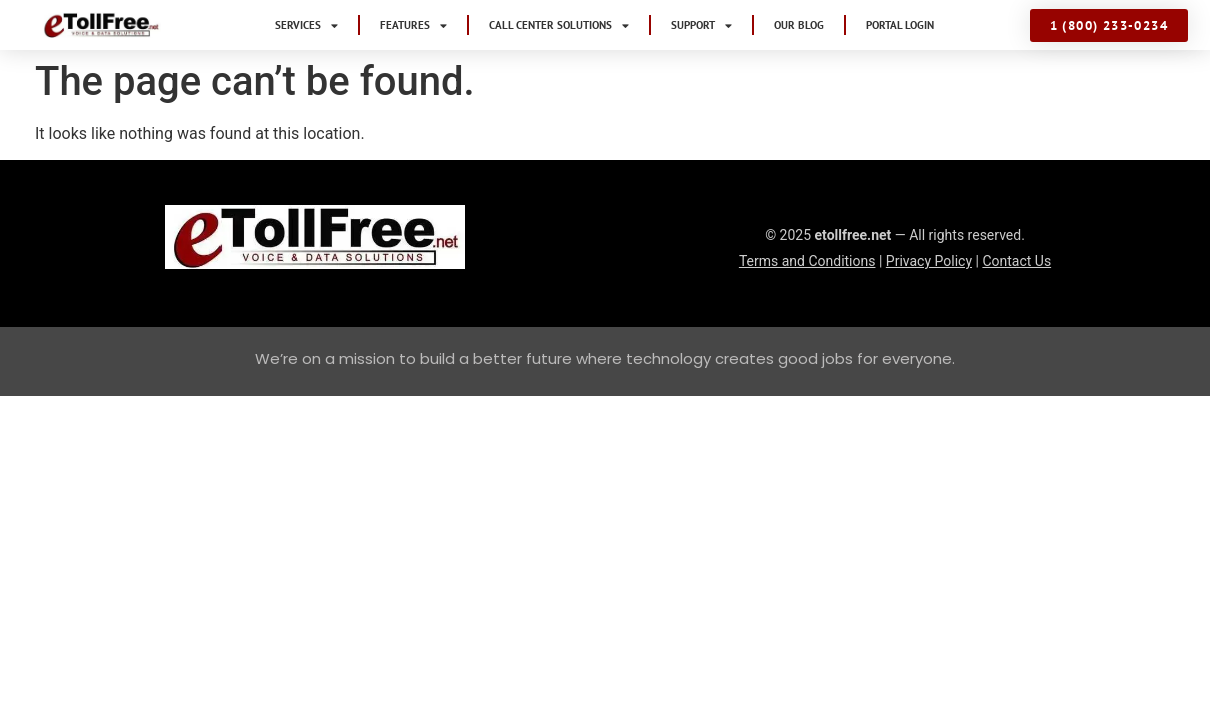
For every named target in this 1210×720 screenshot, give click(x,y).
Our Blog (799, 25)
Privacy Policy (929, 261)
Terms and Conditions (807, 261)
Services (306, 25)
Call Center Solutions (559, 25)
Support (701, 25)
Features (413, 25)
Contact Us (1016, 261)
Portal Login (900, 25)
